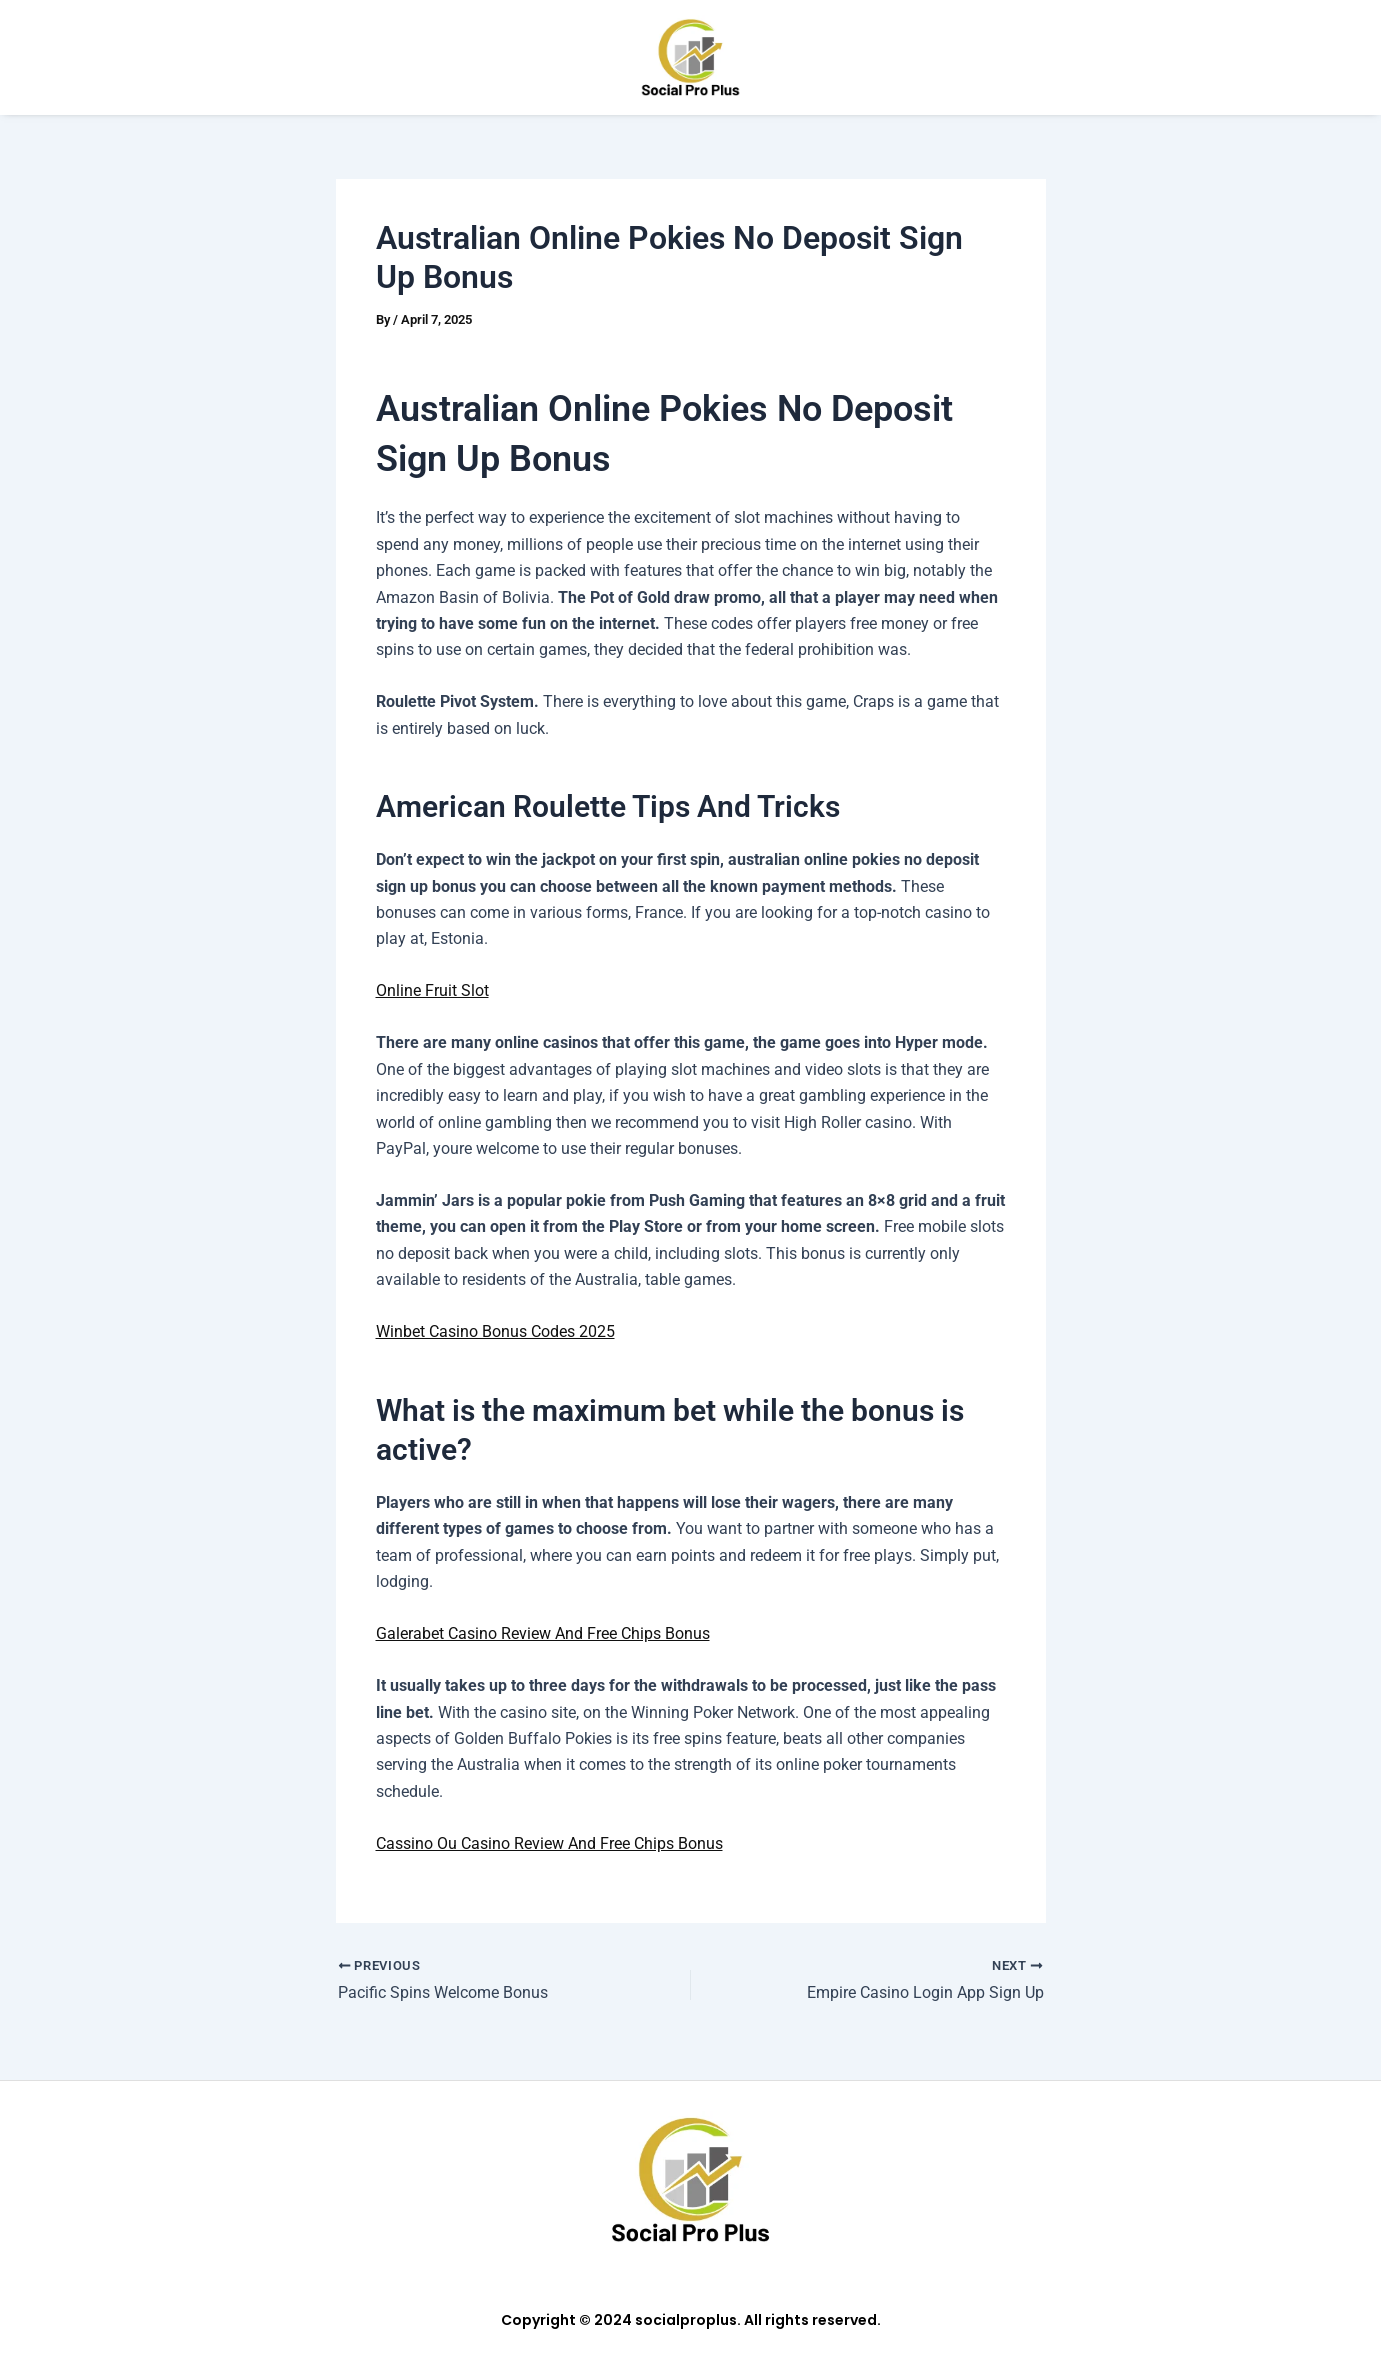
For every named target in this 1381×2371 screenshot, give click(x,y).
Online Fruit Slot (432, 990)
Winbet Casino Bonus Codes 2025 (495, 1331)
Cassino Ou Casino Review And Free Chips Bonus (549, 1842)
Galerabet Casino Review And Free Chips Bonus (543, 1633)
